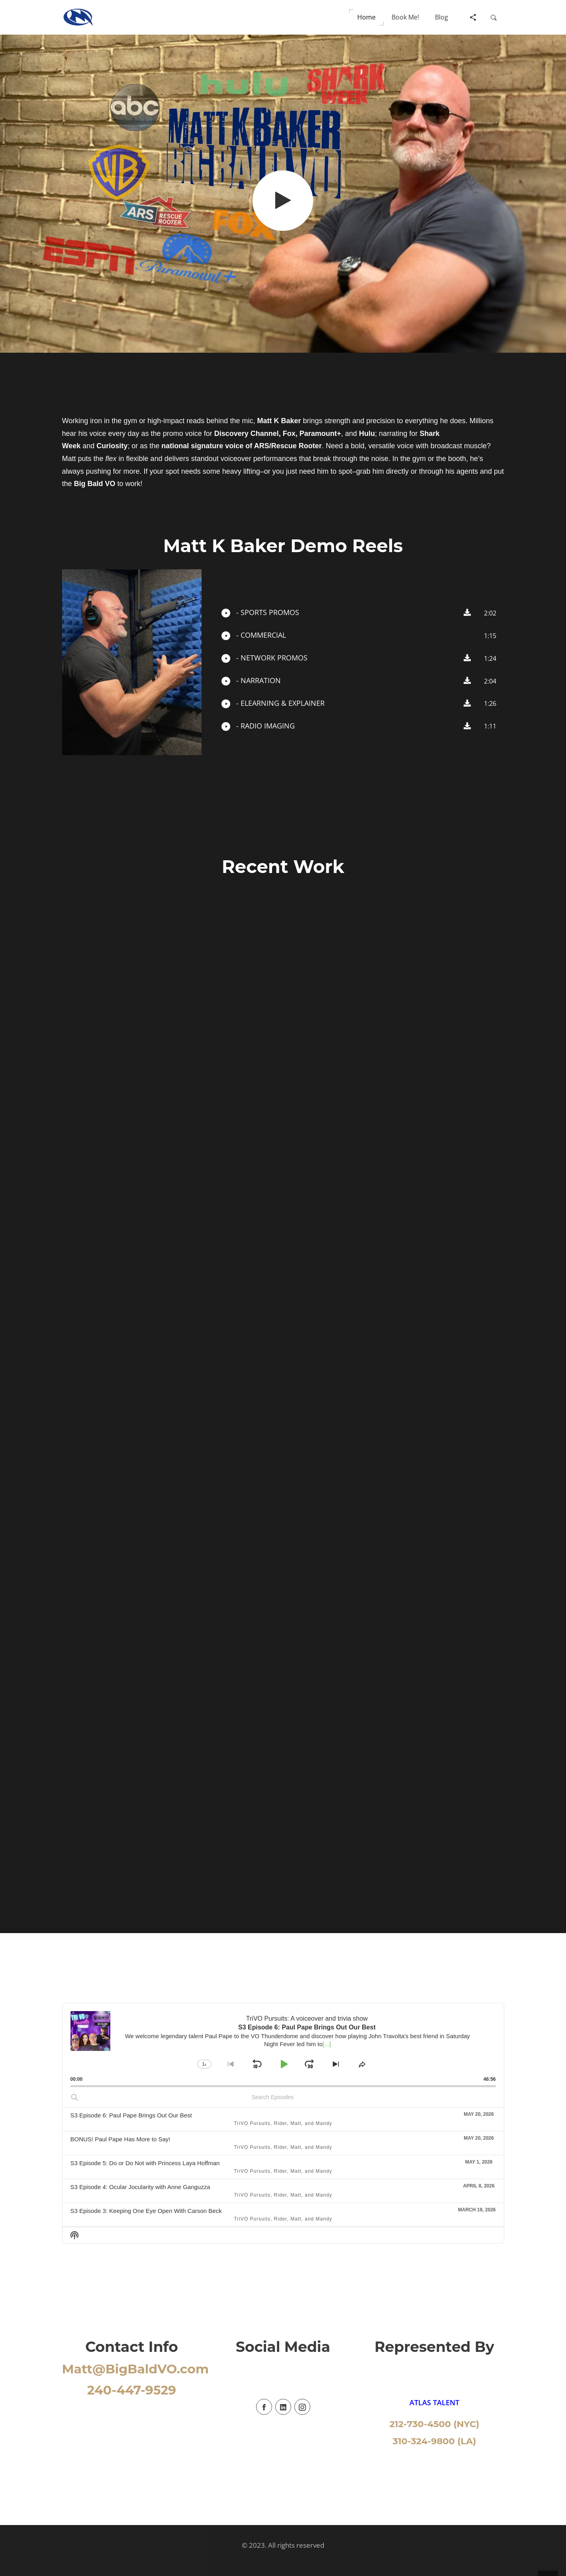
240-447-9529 (131, 2390)
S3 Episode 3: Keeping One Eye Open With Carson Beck (146, 2210)
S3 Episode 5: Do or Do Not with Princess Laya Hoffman (145, 2163)
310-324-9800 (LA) (434, 2441)
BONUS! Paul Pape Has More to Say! (120, 2139)
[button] (366, 17)
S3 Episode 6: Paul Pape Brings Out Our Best (131, 2115)
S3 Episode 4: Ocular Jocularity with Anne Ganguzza (140, 2186)
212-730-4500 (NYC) (435, 2424)
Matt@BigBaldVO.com (135, 2369)
